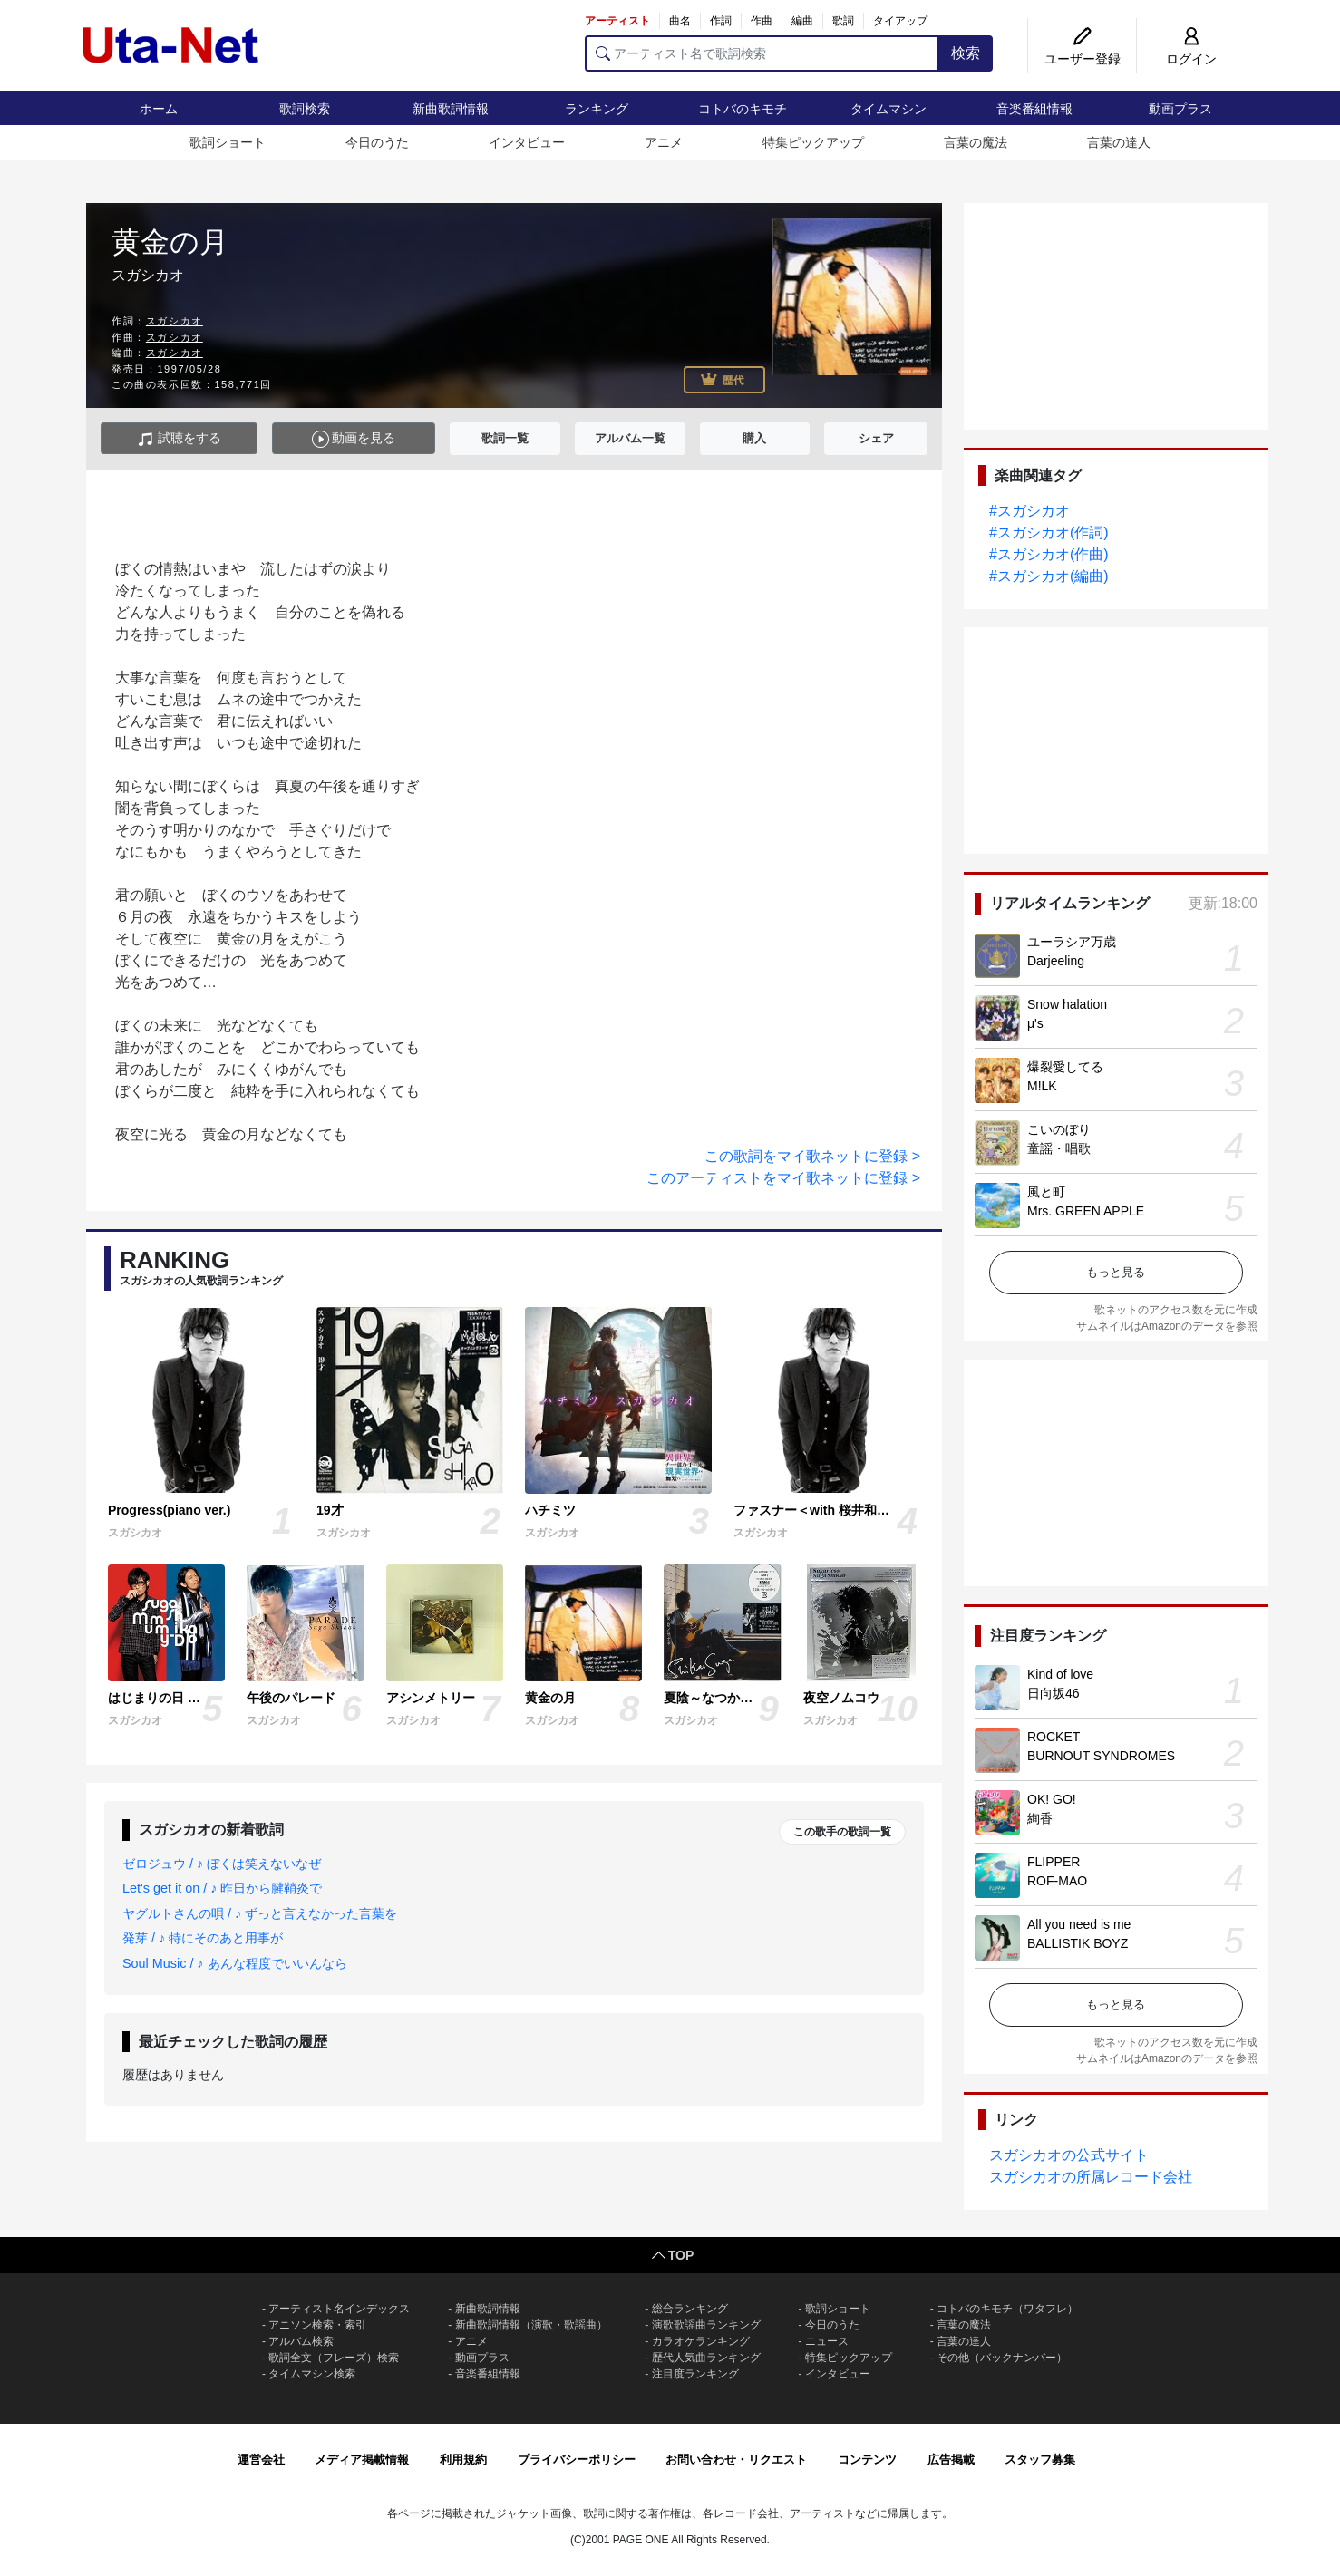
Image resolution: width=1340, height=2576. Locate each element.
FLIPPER (1053, 1862)
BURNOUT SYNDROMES (1101, 1755)
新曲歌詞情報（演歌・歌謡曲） (531, 2325)
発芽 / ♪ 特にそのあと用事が (202, 1938)
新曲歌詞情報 (451, 109)
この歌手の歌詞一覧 (842, 1831)
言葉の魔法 (975, 142)
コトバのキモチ (742, 109)
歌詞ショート (227, 142)
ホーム (159, 109)
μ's (1035, 1023)
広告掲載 (951, 2459)
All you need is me (1079, 1924)
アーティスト (617, 21)
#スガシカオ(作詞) (1049, 532)
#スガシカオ (1029, 510)
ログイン (1191, 59)
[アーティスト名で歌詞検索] (762, 53)
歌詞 (843, 21)
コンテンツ (867, 2459)
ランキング (596, 109)
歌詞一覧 (505, 438)
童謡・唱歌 (1059, 1148)
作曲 (761, 21)
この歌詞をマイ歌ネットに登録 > (812, 1156)
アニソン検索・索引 (317, 2325)
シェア (876, 438)
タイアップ (900, 21)
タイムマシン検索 (311, 2374)
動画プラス (1180, 109)
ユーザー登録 (1082, 59)
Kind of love (1060, 1674)
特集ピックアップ (813, 142)
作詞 (721, 21)
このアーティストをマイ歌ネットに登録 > (783, 1178)
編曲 (802, 21)
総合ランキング (690, 2308)
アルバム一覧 (630, 438)
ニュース (827, 2341)
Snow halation (1067, 1004)
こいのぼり (1059, 1129)
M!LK (1042, 1086)
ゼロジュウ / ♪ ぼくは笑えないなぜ (221, 1863)
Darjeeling (1055, 961)
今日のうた (377, 142)
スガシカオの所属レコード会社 (1090, 2176)
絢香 (1040, 1818)
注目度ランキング (695, 2374)
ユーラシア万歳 (1071, 942)
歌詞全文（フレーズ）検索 (333, 2357)
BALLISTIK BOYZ (1077, 1943)
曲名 (680, 21)
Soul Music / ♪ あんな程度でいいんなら (234, 1963)
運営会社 (261, 2459)
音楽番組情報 (1034, 109)
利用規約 (463, 2459)
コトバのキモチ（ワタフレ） (1007, 2308)
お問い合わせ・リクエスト (736, 2459)
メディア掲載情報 (362, 2459)
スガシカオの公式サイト (1069, 2155)
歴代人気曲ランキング (706, 2357)
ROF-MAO (1057, 1881)
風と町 (1046, 1192)
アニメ (664, 142)
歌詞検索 (304, 109)
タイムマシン (888, 109)
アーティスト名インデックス (339, 2308)
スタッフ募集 (1040, 2459)
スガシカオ (174, 320)
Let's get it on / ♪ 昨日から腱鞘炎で (222, 1888)
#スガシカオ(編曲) (1049, 576)
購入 (754, 438)
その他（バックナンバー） (1002, 2357)
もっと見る (1115, 1272)
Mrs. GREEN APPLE (1085, 1211)
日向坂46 (1053, 1693)
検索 (965, 53)
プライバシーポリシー (577, 2459)
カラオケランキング (701, 2341)
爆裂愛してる (1065, 1067)
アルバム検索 (301, 2341)
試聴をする (179, 439)
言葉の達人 (1119, 142)
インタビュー (527, 142)
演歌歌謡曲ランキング (706, 2325)
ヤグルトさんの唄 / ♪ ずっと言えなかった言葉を (259, 1913)
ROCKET (1053, 1736)
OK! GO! (1051, 1799)
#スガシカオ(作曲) (1049, 554)
